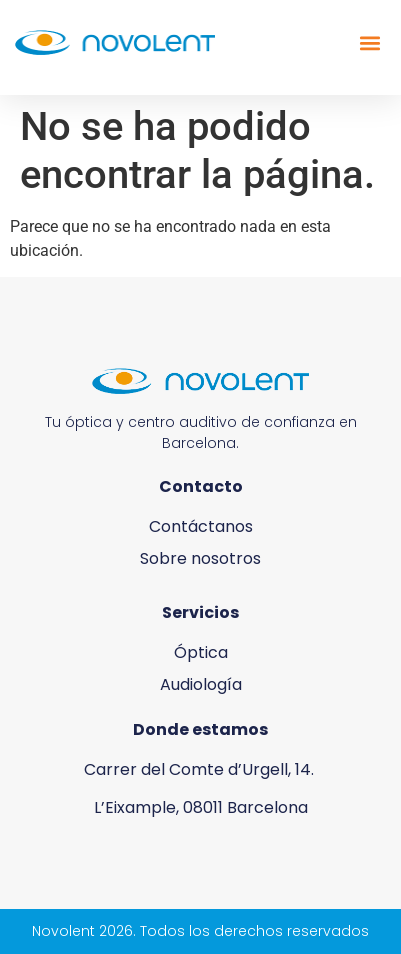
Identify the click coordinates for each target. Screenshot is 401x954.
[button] (369, 42)
